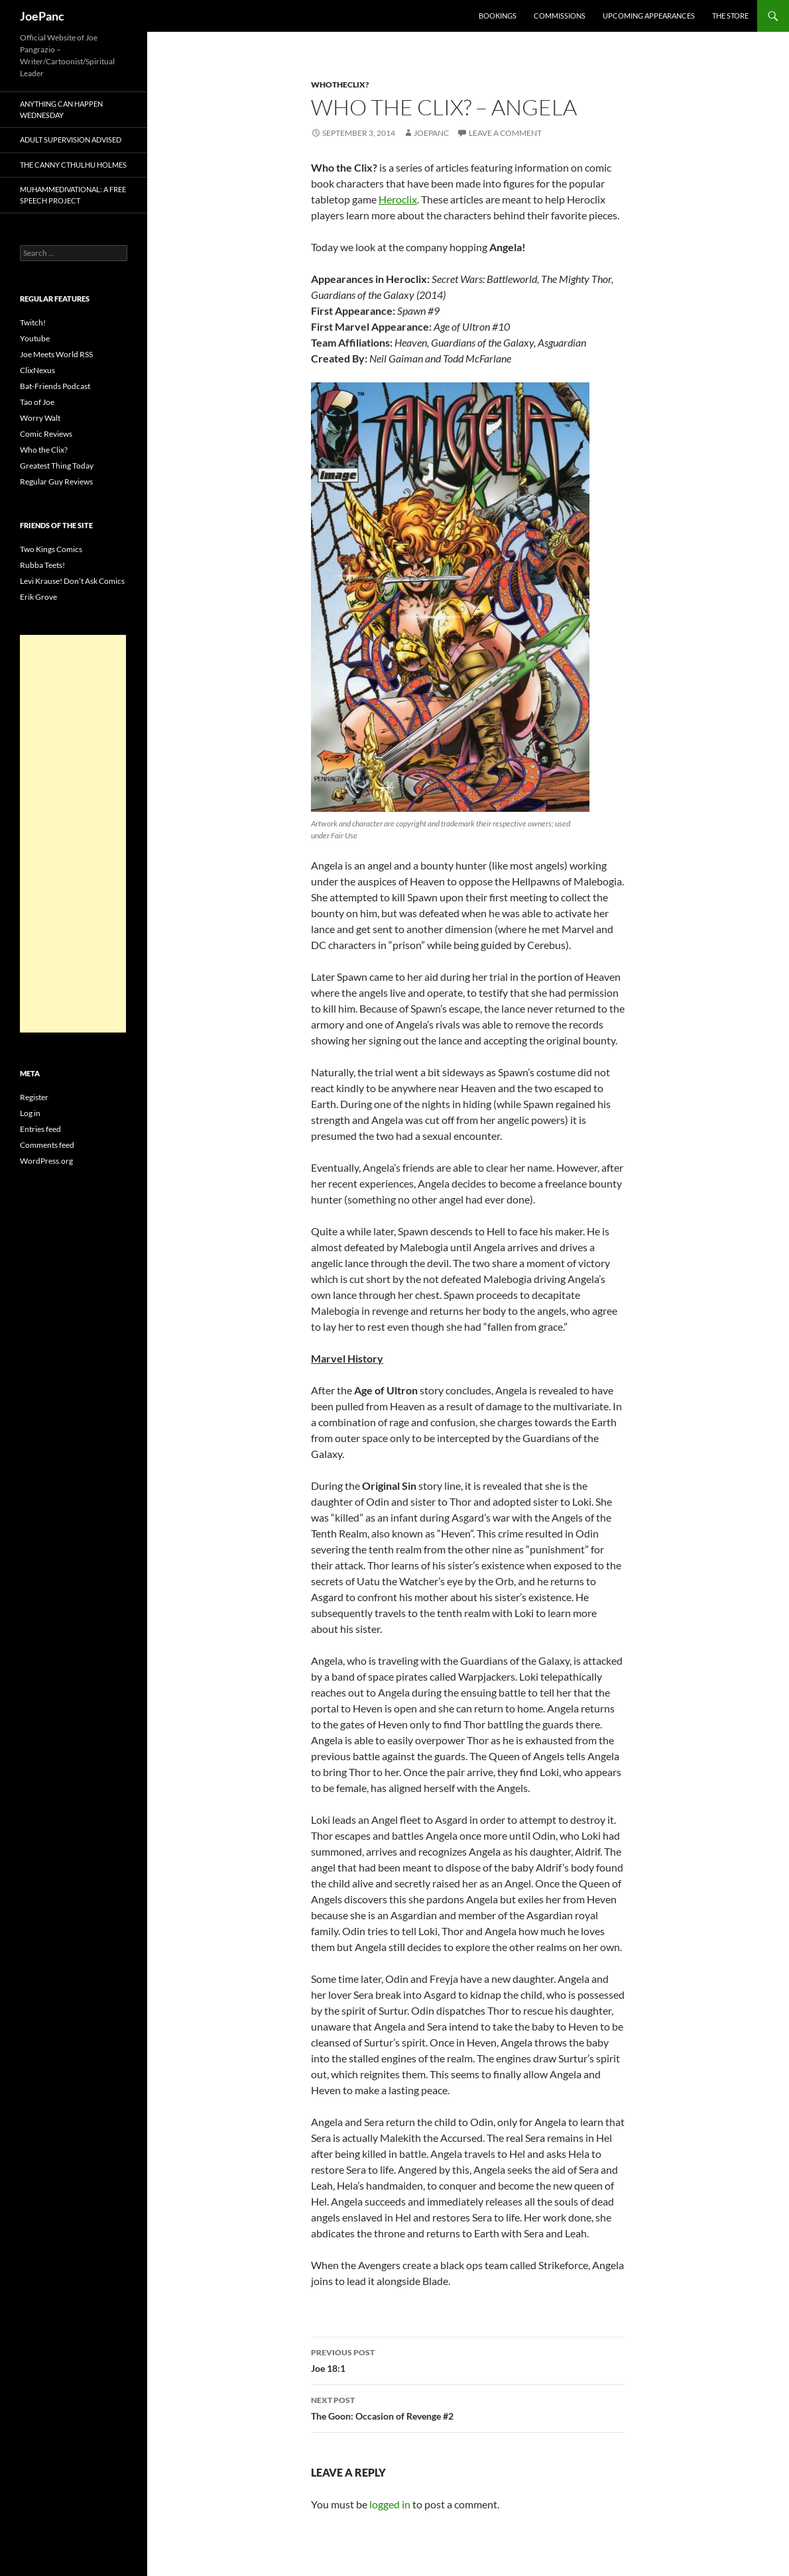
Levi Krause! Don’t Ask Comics (72, 581)
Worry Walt (40, 418)
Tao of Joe (37, 402)
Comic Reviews (46, 434)
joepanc (431, 133)
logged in (389, 2504)
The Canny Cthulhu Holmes (73, 164)
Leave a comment (505, 133)
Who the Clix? (44, 450)
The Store (730, 15)
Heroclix (398, 199)
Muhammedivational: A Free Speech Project (73, 195)
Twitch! (33, 322)
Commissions (559, 15)
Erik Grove (38, 597)
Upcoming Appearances (649, 15)
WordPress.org (46, 1161)
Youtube (35, 338)
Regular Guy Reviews (56, 481)
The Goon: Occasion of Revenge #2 (468, 2407)
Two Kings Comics (51, 549)
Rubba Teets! (42, 565)
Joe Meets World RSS (56, 354)
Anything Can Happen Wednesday (61, 109)
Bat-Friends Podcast (55, 386)
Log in (30, 1113)
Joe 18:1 (468, 2359)
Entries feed (40, 1129)
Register (34, 1097)
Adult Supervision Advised (70, 139)
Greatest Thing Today (56, 466)
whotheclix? (340, 84)
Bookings (497, 15)
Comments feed (47, 1145)
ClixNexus (37, 370)
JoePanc (42, 16)
